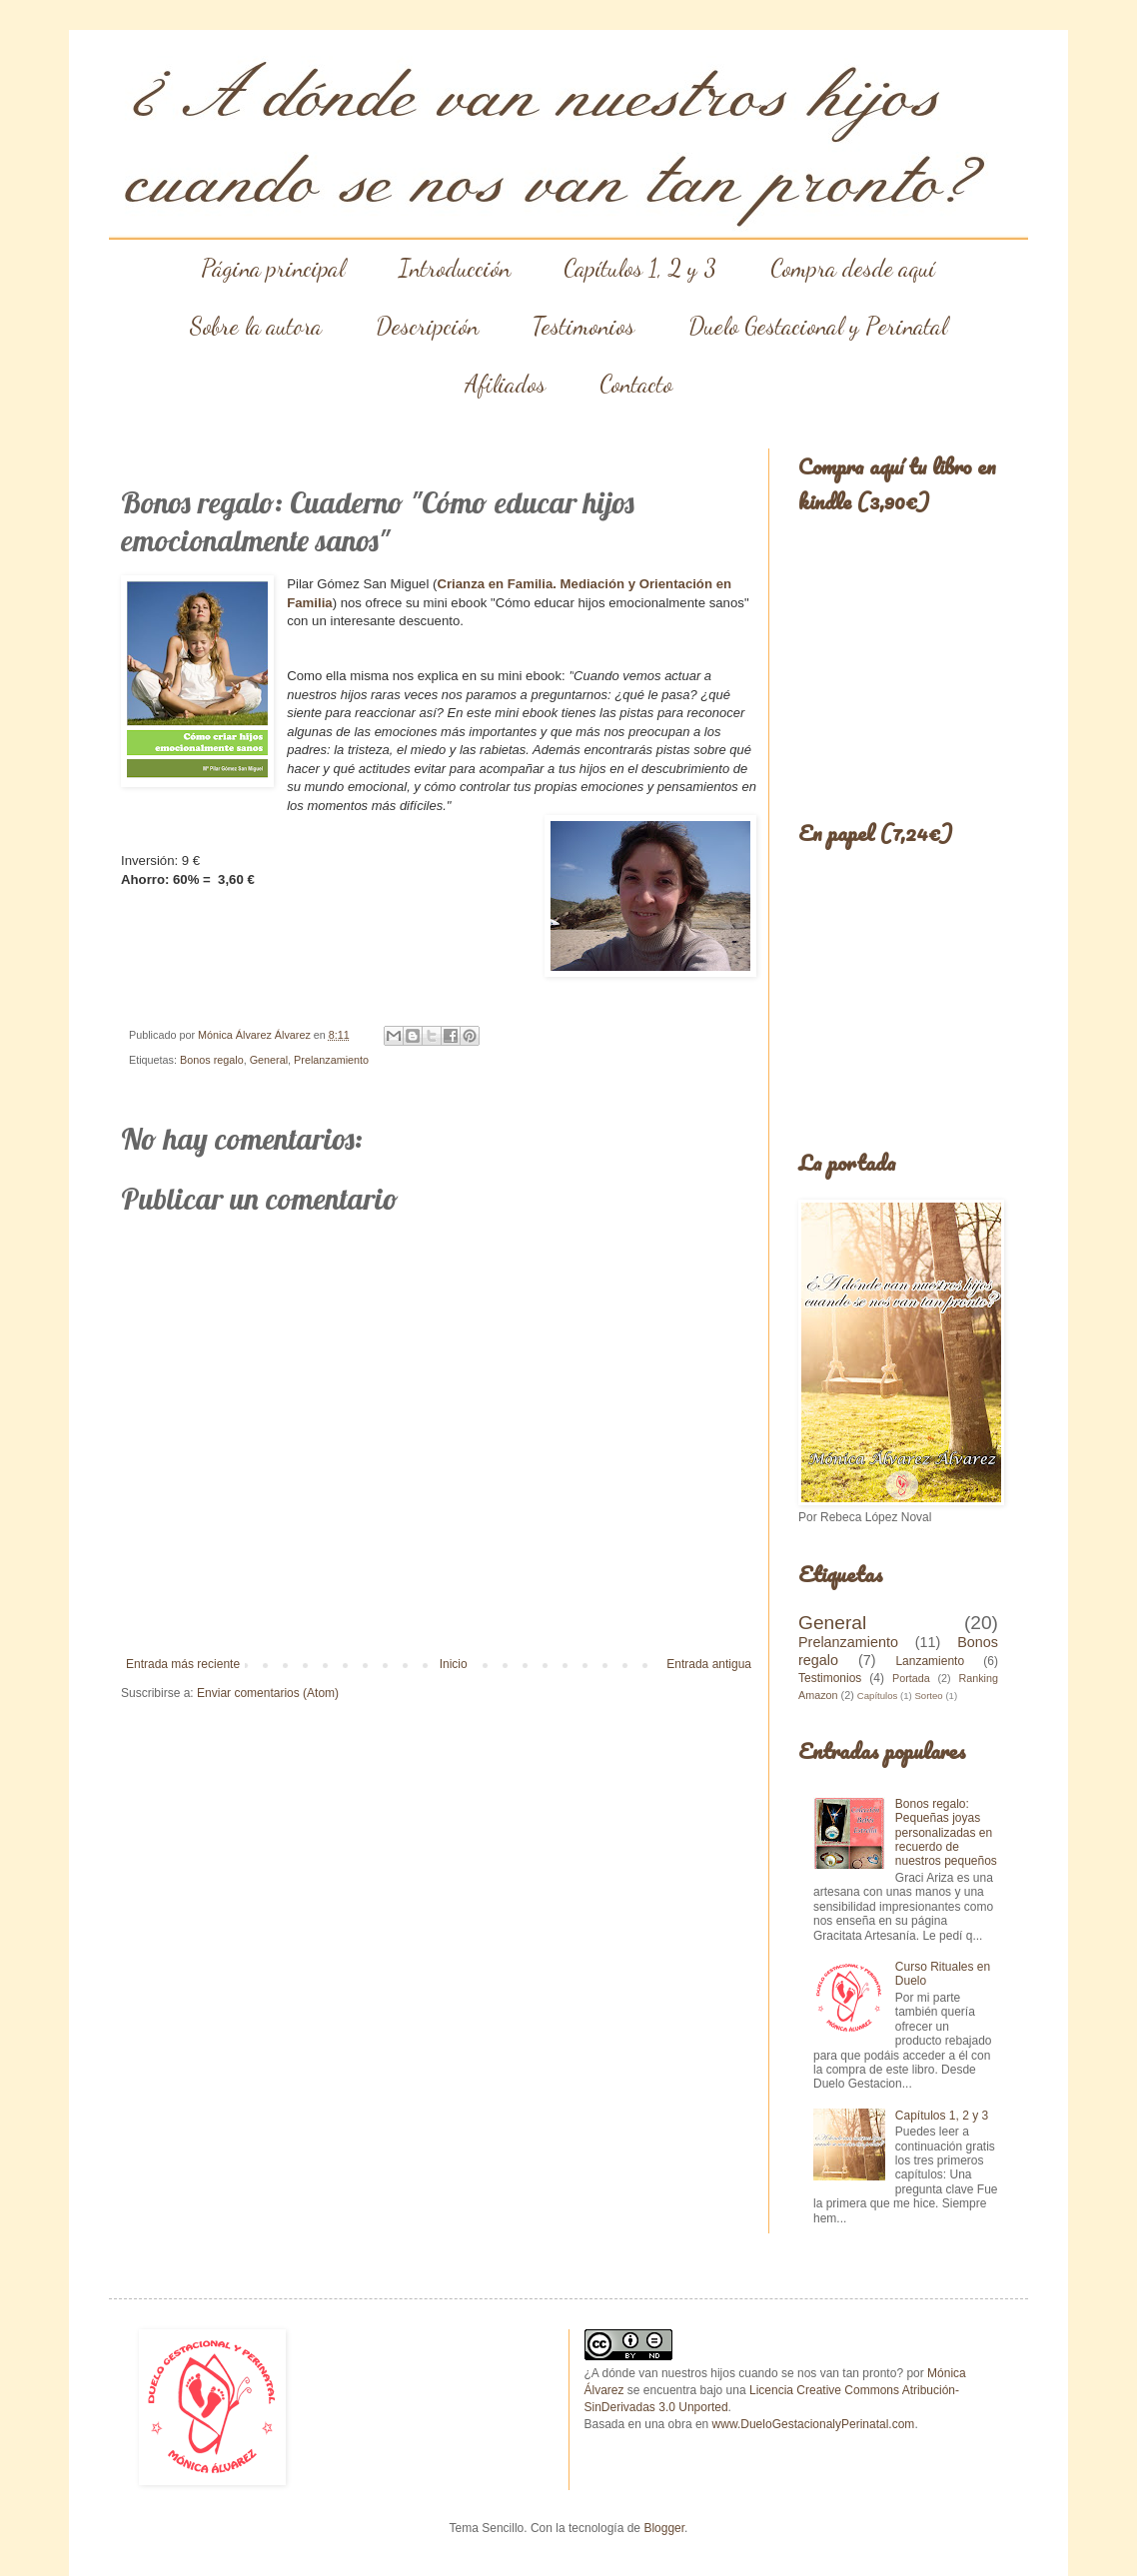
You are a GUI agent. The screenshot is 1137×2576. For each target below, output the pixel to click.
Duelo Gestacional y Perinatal (817, 326)
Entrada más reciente (183, 1664)
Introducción (455, 268)
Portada (911, 1678)
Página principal (273, 268)
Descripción (427, 326)
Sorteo (928, 1695)
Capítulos (877, 1695)
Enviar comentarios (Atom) (268, 1693)
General (269, 1060)
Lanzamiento (929, 1661)
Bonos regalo (212, 1060)
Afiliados (505, 384)
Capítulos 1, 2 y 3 (640, 268)
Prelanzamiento (331, 1060)
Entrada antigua (708, 1664)
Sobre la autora (256, 326)
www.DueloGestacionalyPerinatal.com (813, 2424)
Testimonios (583, 326)
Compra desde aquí (852, 268)
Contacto (635, 384)
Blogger (663, 2528)
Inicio (454, 1664)
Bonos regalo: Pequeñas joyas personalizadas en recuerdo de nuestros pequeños (946, 1833)
